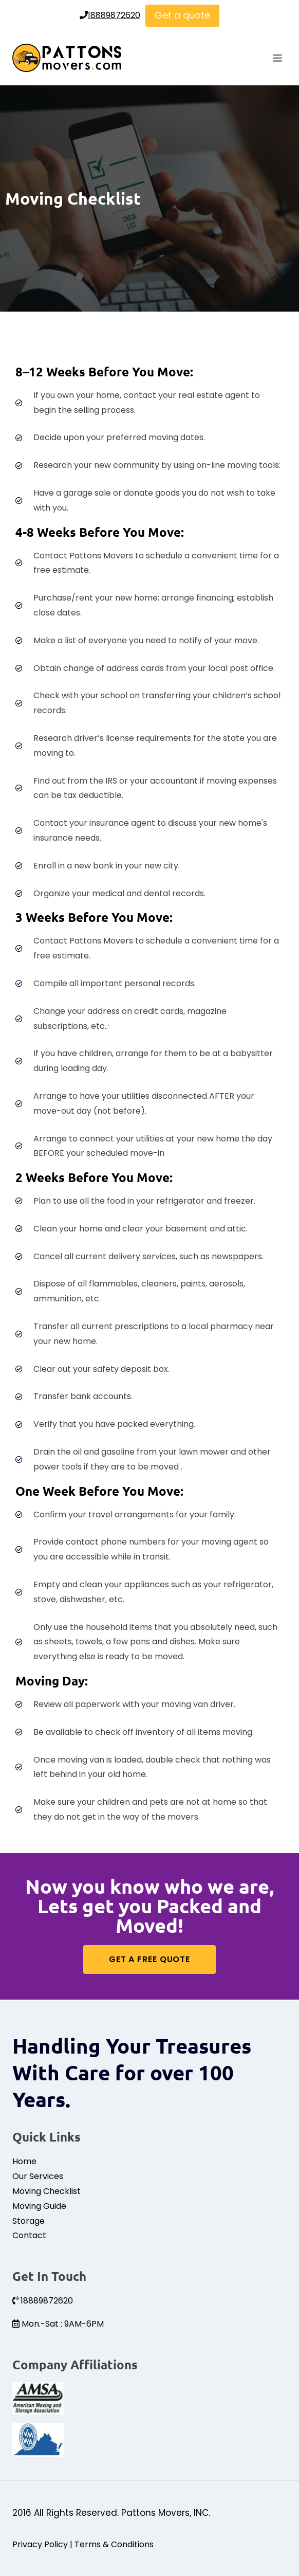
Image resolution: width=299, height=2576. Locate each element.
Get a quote (182, 15)
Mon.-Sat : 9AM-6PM (58, 2324)
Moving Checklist (46, 2191)
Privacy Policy (40, 2544)
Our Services (37, 2176)
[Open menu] (277, 58)
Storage (28, 2221)
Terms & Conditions (114, 2544)
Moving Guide (39, 2206)
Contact (29, 2235)
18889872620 (110, 15)
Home (24, 2161)
